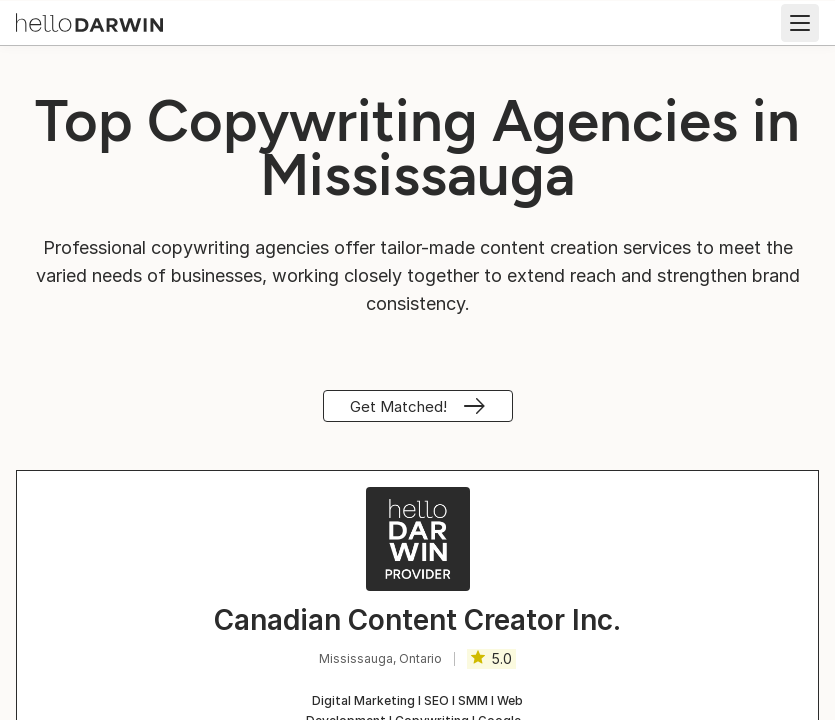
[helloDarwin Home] (89, 21)
